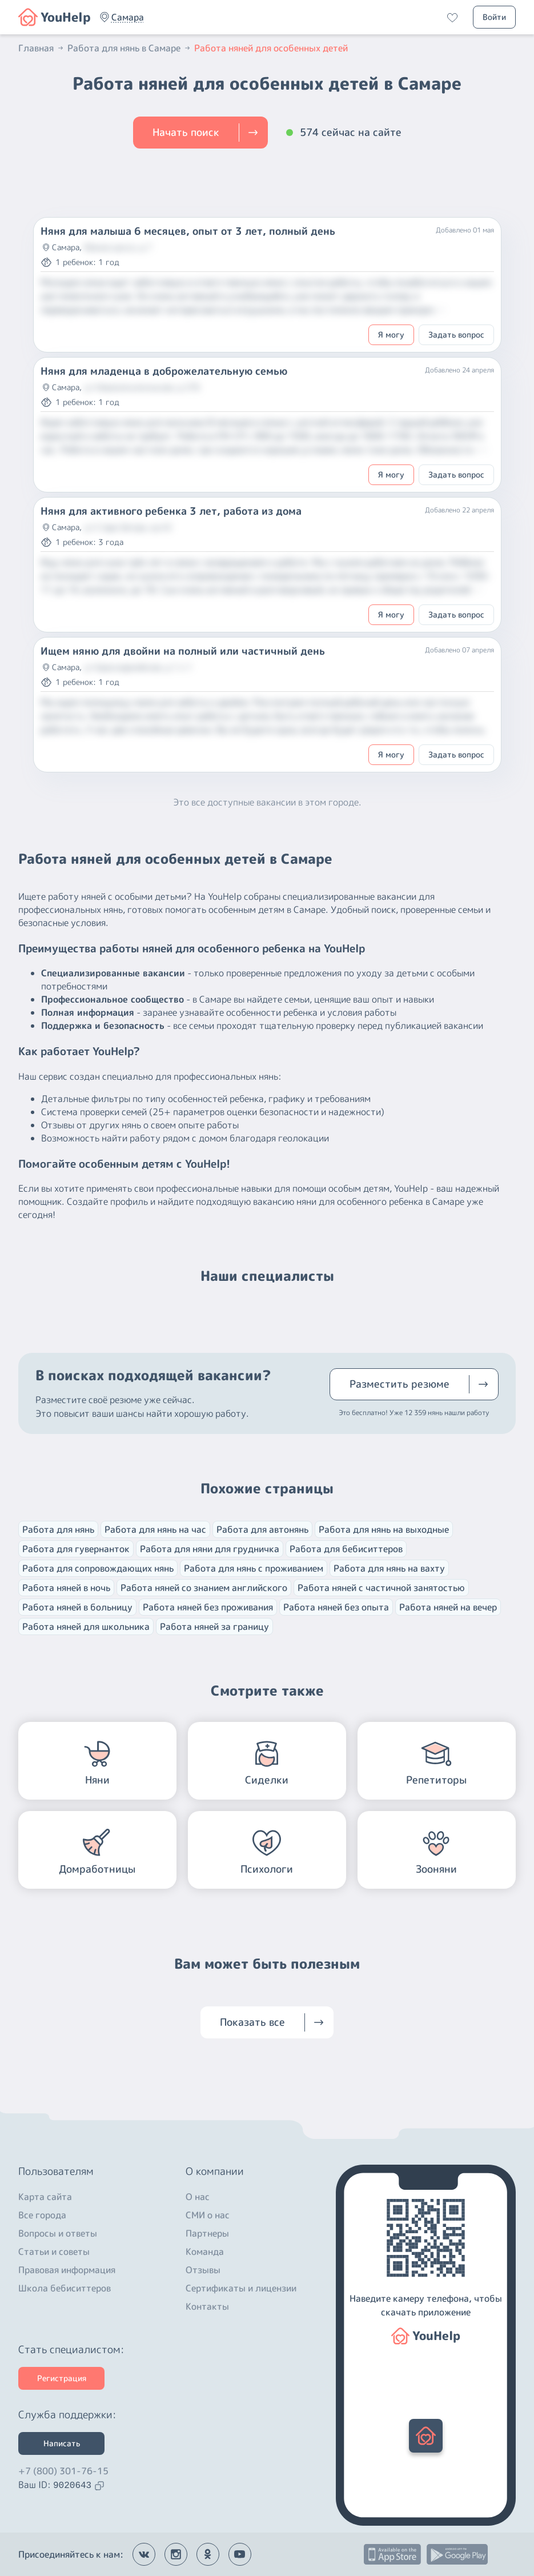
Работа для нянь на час (155, 1529)
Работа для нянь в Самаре (129, 48)
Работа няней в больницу (77, 1607)
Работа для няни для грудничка (209, 1549)
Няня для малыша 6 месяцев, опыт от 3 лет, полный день (188, 231)
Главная (41, 48)
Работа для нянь (58, 1529)
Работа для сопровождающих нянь (98, 1568)
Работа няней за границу (214, 1626)
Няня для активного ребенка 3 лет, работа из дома (171, 511)
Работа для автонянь (262, 1529)
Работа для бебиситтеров (346, 1549)
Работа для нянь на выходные (384, 1529)
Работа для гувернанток (76, 1549)
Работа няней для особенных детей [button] (271, 48)
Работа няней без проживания (208, 1607)
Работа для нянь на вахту (389, 1568)
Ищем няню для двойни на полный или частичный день (183, 651)
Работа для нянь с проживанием (253, 1568)
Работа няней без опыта (336, 1607)
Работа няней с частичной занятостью (381, 1587)
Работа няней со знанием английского (204, 1587)
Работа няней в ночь (66, 1587)
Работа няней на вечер (448, 1607)
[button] (127, 17)
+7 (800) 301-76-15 (63, 2471)
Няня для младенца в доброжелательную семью (164, 371)
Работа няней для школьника (86, 1626)
